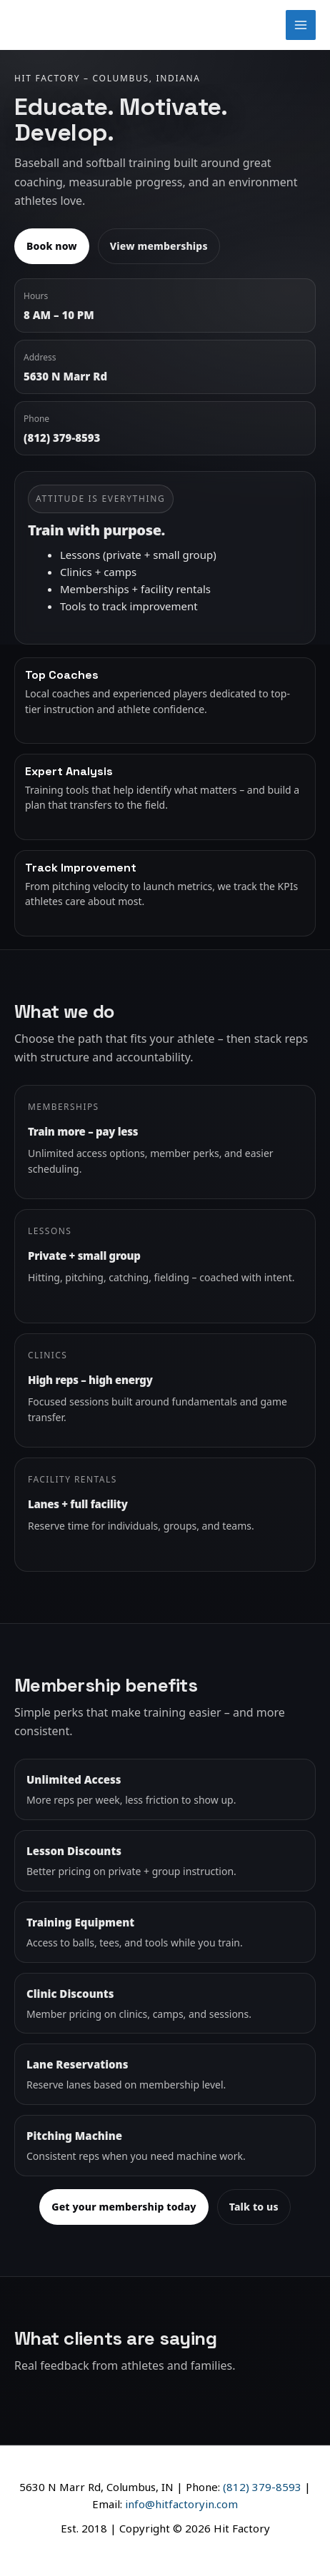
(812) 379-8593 (262, 2487)
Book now (51, 246)
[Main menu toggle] (301, 25)
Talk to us (254, 2206)
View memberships (159, 246)
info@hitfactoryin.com (181, 2504)
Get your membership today (123, 2206)
